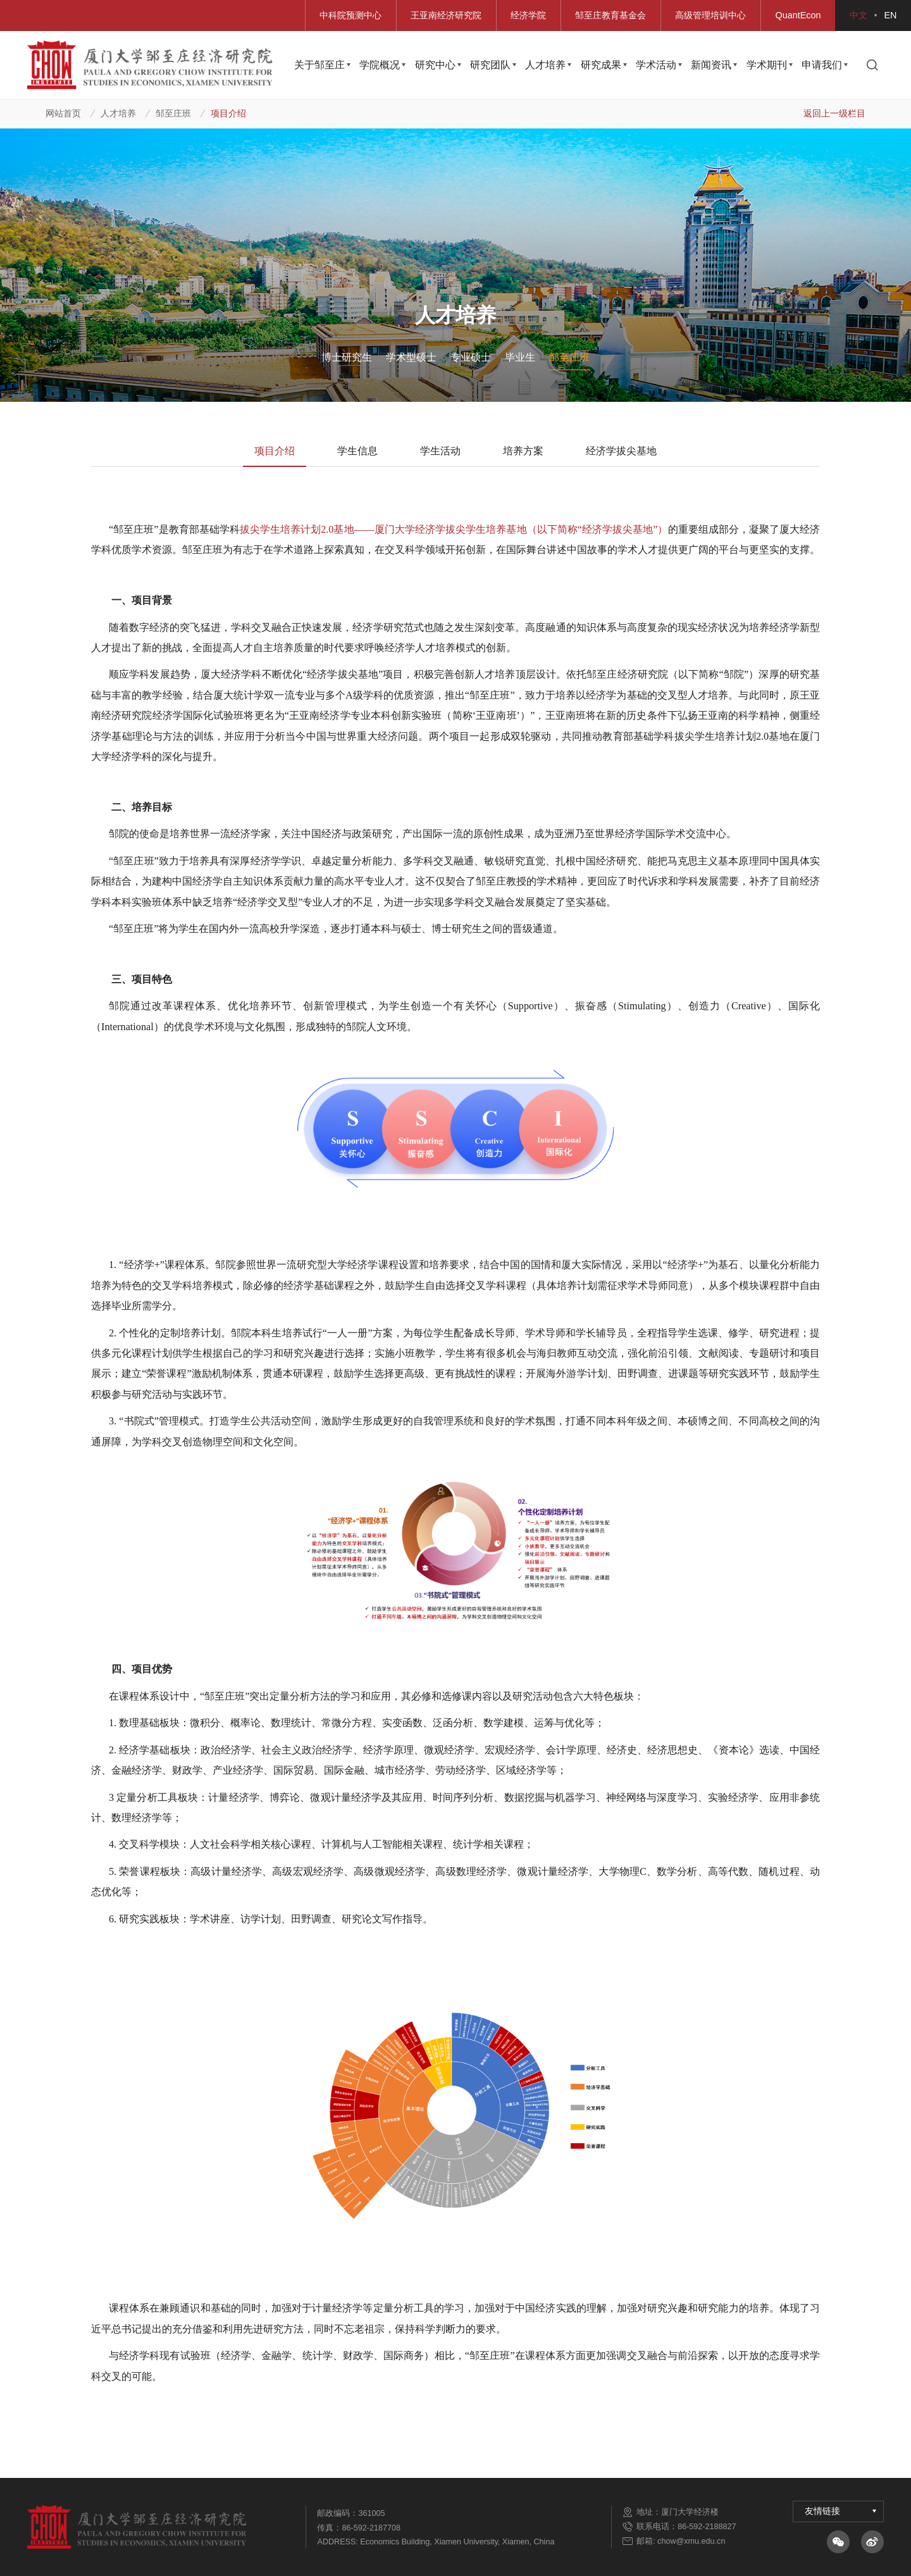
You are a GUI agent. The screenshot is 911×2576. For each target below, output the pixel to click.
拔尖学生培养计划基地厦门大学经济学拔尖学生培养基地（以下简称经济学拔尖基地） (454, 529)
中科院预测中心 (350, 15)
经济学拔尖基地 (621, 450)
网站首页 (63, 113)
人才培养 (118, 113)
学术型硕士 (411, 357)
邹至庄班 (173, 113)
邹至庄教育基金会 (610, 15)
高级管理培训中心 (710, 15)
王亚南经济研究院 (446, 15)
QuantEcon (798, 15)
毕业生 (520, 357)
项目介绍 (228, 113)
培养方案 (523, 450)
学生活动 (440, 450)
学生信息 (357, 450)
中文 (858, 15)
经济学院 (528, 15)
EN (890, 15)
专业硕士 (470, 357)
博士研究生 (346, 357)
